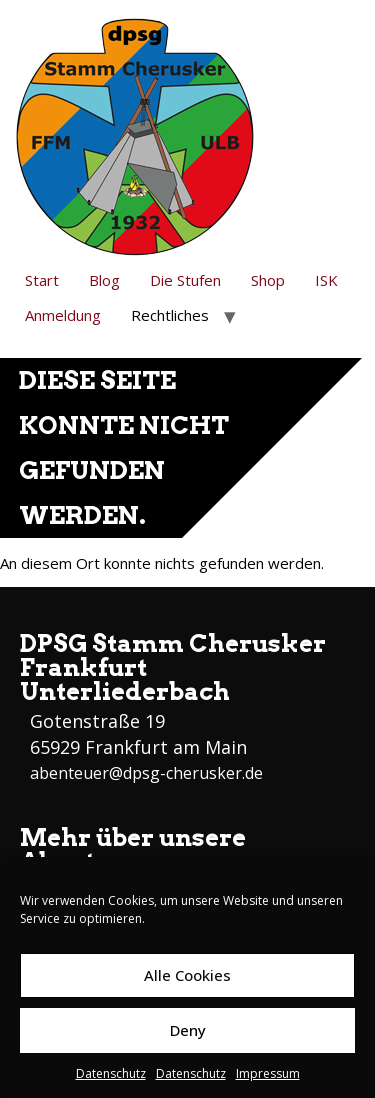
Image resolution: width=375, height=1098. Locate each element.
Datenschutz (111, 1073)
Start (42, 280)
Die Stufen (185, 280)
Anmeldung (63, 315)
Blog (104, 280)
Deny (188, 1030)
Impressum (268, 1073)
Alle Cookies (187, 975)
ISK (326, 280)
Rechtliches (170, 315)
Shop (268, 280)
